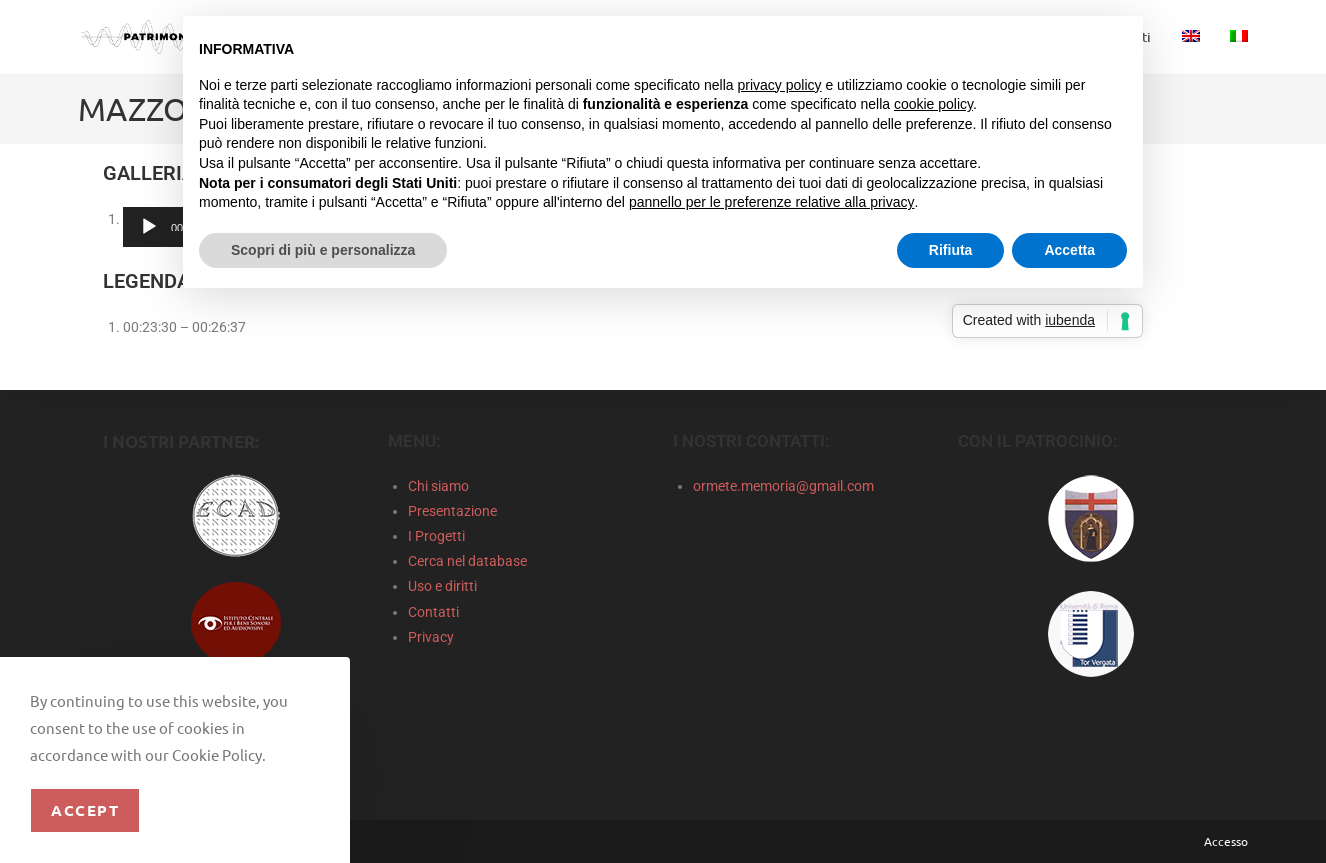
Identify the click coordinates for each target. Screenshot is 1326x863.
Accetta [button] (1069, 250)
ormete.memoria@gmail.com (783, 486)
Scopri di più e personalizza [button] (323, 250)
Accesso (1226, 841)
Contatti (433, 612)
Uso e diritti (442, 586)
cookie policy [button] (933, 104)
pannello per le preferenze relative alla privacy (772, 202)
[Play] (149, 227)
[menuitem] (1191, 37)
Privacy (431, 637)
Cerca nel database (467, 561)
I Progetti (436, 536)
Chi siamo (438, 486)
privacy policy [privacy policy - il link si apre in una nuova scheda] (780, 85)
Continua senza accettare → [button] (1034, 41)
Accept (85, 810)
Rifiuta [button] (951, 250)
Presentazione (452, 511)
